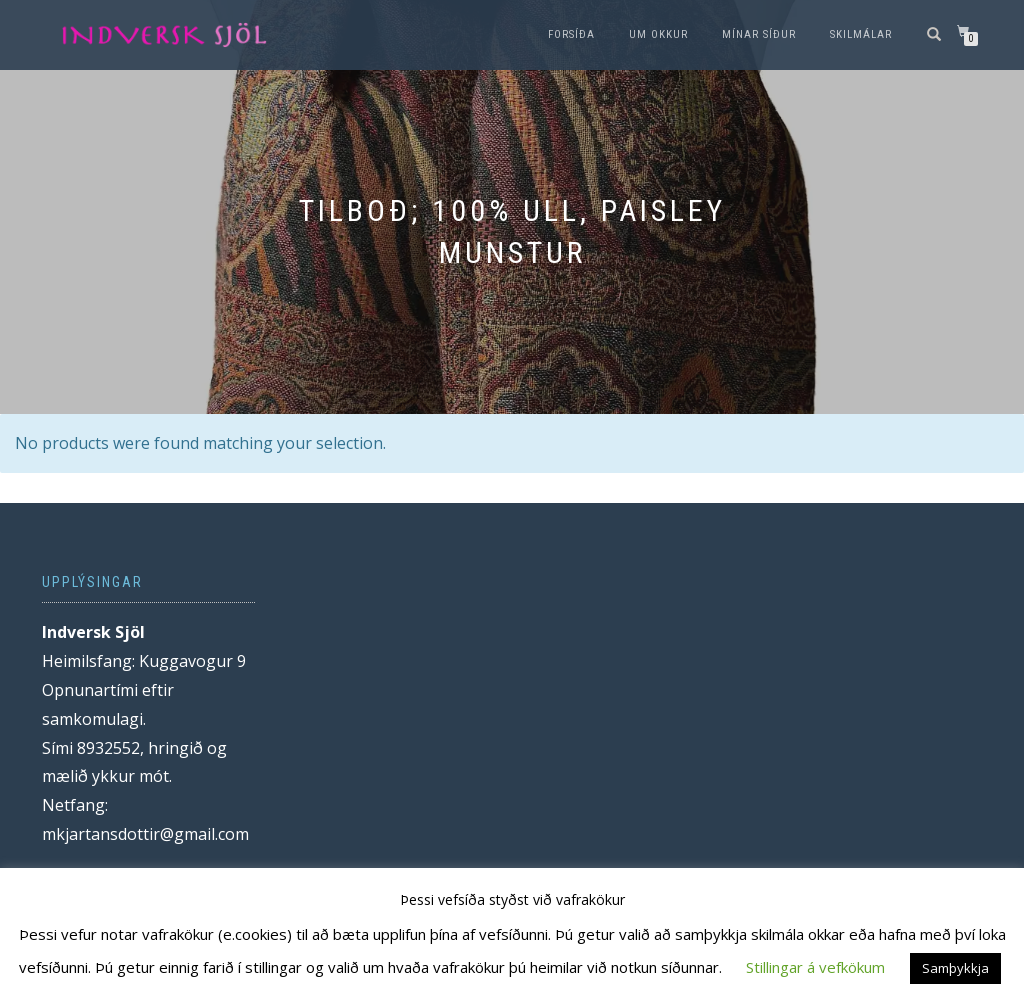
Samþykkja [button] (955, 968)
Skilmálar (861, 34)
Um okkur (658, 34)
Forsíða (571, 34)
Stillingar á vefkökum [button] (815, 967)
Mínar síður (759, 34)
